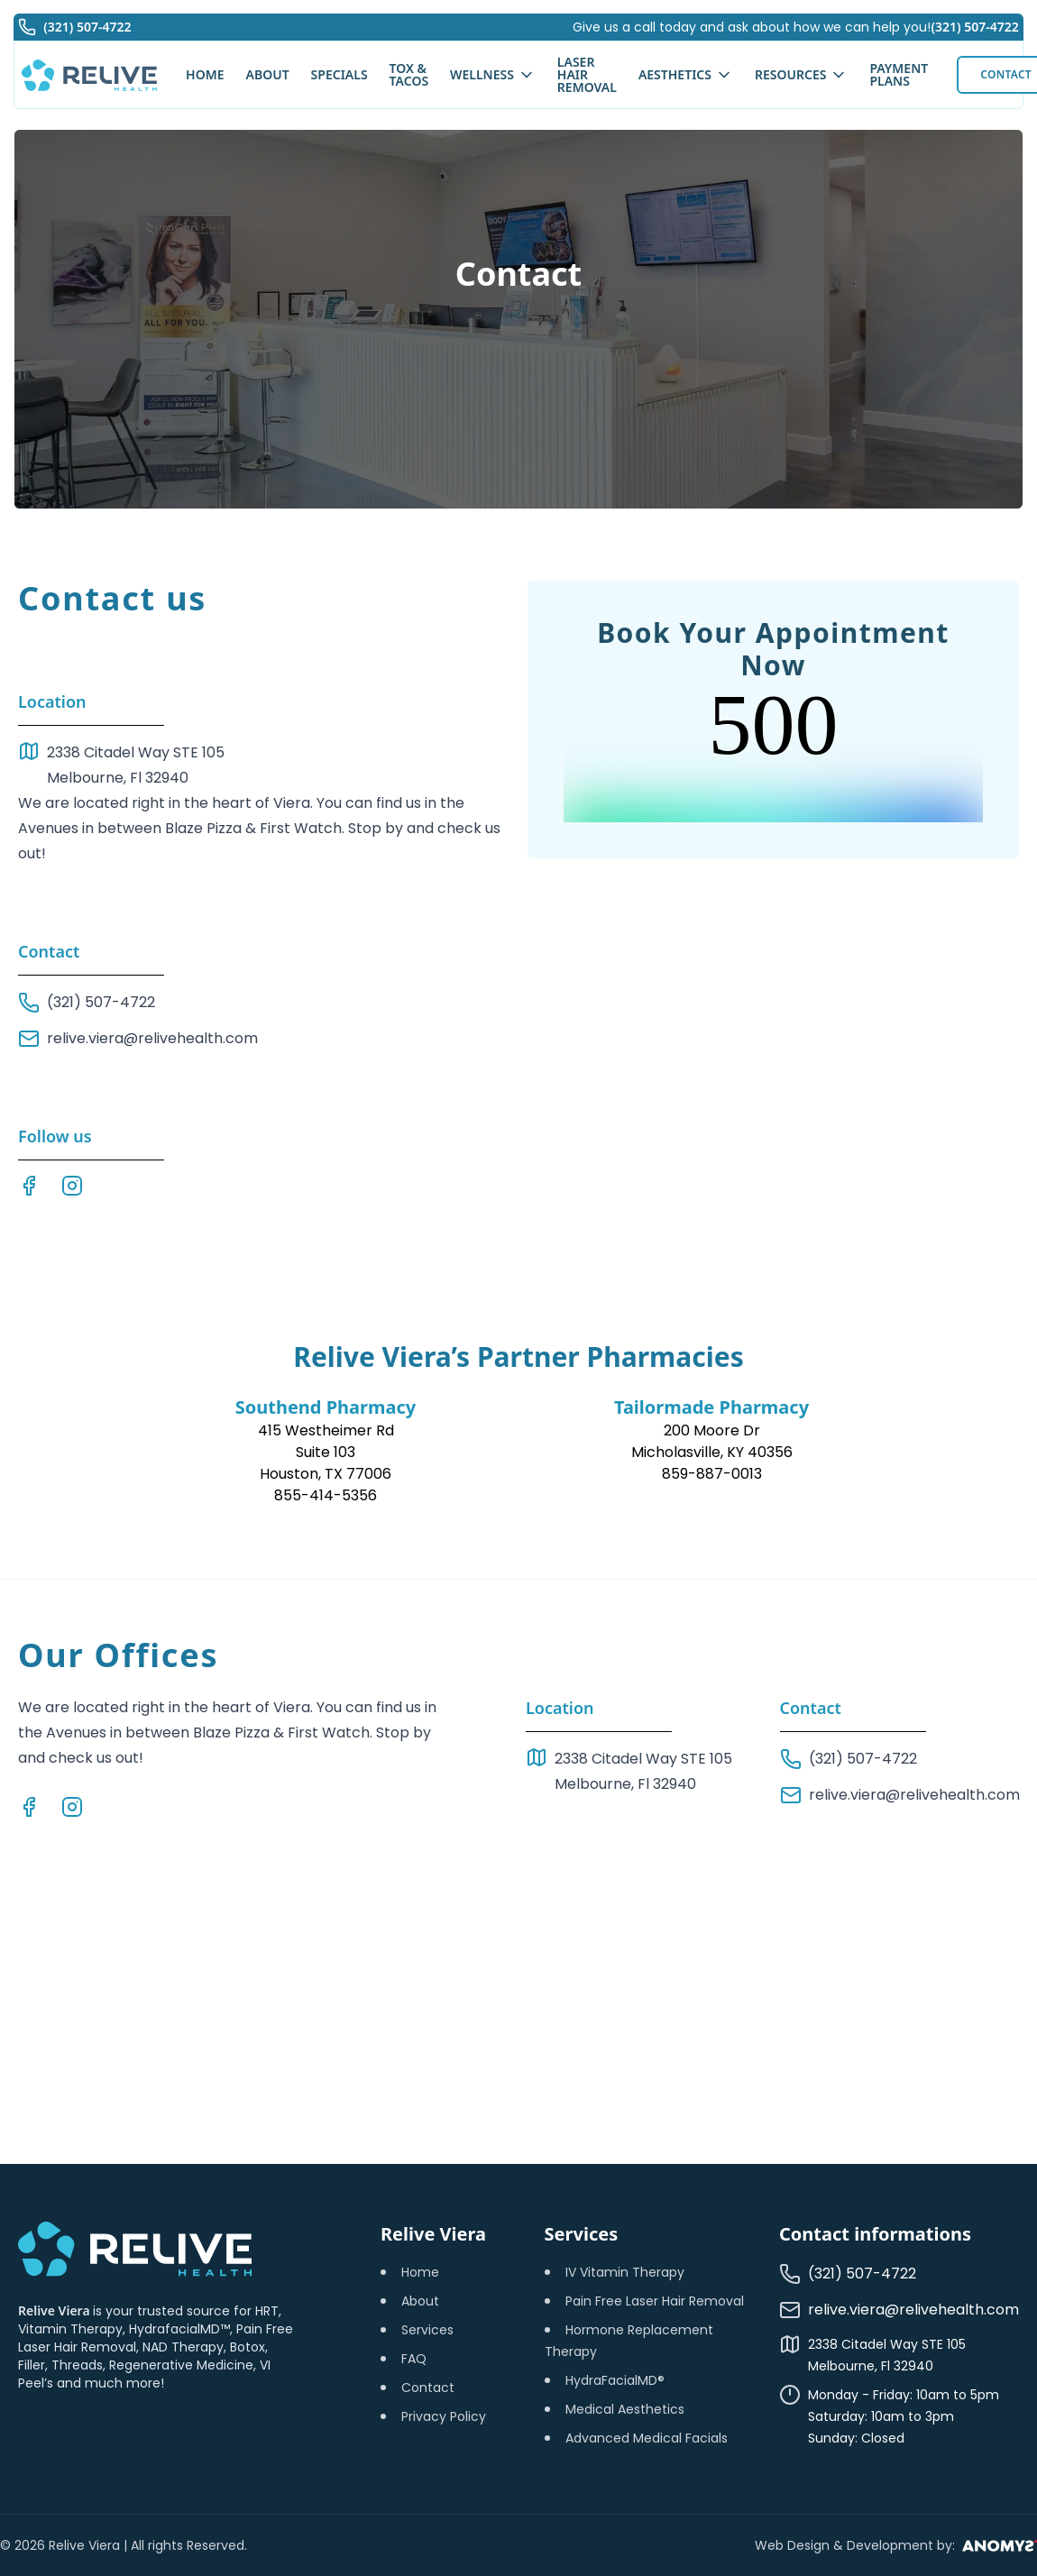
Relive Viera (55, 2310)
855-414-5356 (325, 1495)
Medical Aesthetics (624, 2409)
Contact (427, 2388)
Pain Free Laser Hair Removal (654, 2301)
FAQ (414, 2359)
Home (420, 2272)
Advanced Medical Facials (646, 2438)
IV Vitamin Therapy (624, 2272)
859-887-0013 (712, 1473)
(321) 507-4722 (971, 30)
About (420, 2301)
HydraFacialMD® (615, 2380)
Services (427, 2330)
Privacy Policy (443, 2416)
